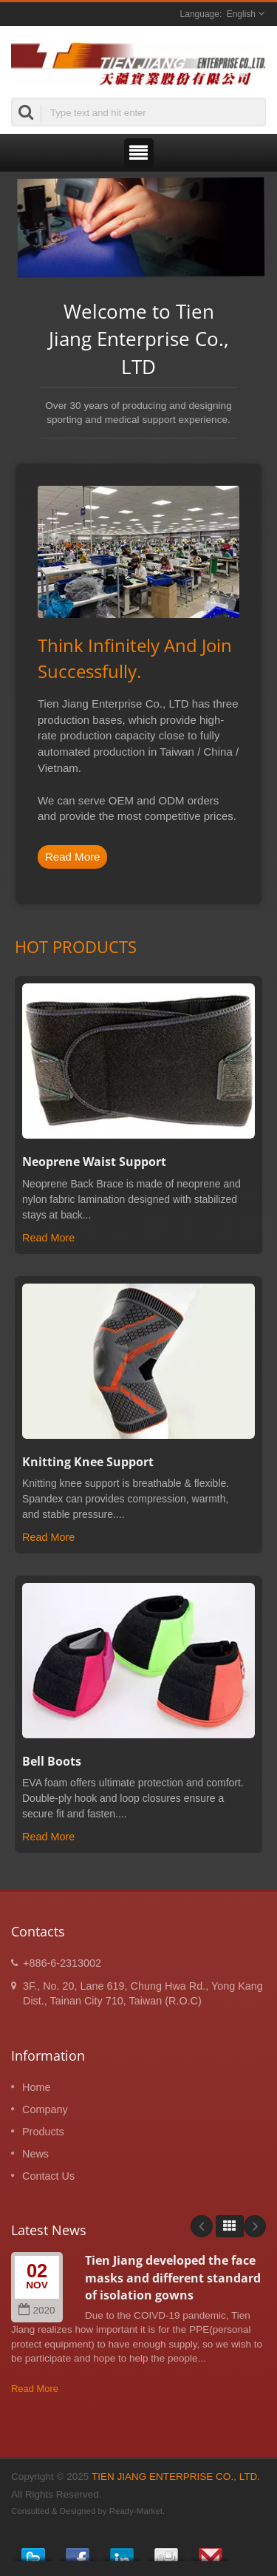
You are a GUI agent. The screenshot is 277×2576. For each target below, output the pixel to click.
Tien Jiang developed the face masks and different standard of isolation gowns (173, 2277)
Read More (72, 856)
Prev (202, 2226)
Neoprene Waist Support (94, 1161)
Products (43, 2132)
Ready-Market (136, 2510)
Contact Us (48, 2176)
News (35, 2154)
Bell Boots (51, 1761)
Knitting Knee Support (88, 1462)
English (241, 14)
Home (36, 2087)
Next (255, 2226)
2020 (36, 2310)
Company (45, 2109)
